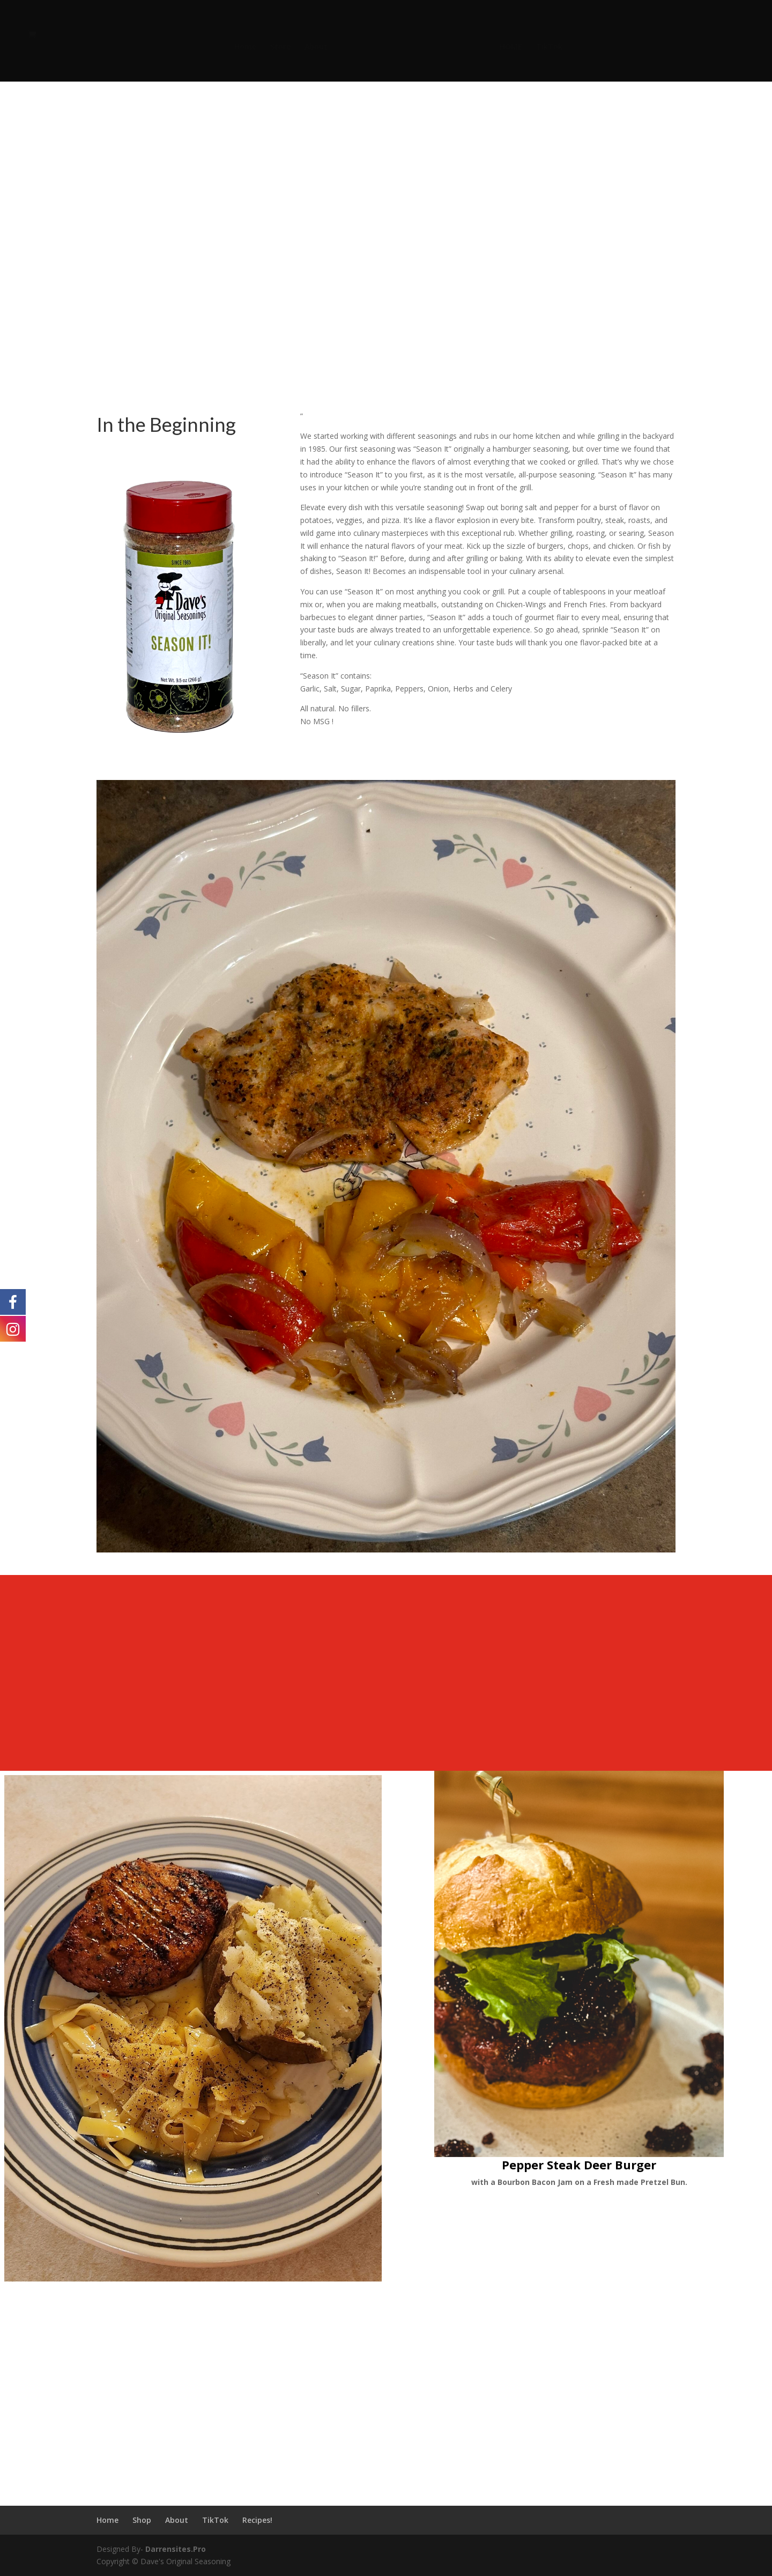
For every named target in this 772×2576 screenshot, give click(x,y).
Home (245, 47)
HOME (511, 47)
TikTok (549, 47)
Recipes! (257, 2520)
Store (280, 47)
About (316, 47)
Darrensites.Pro (175, 2549)
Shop (141, 2520)
